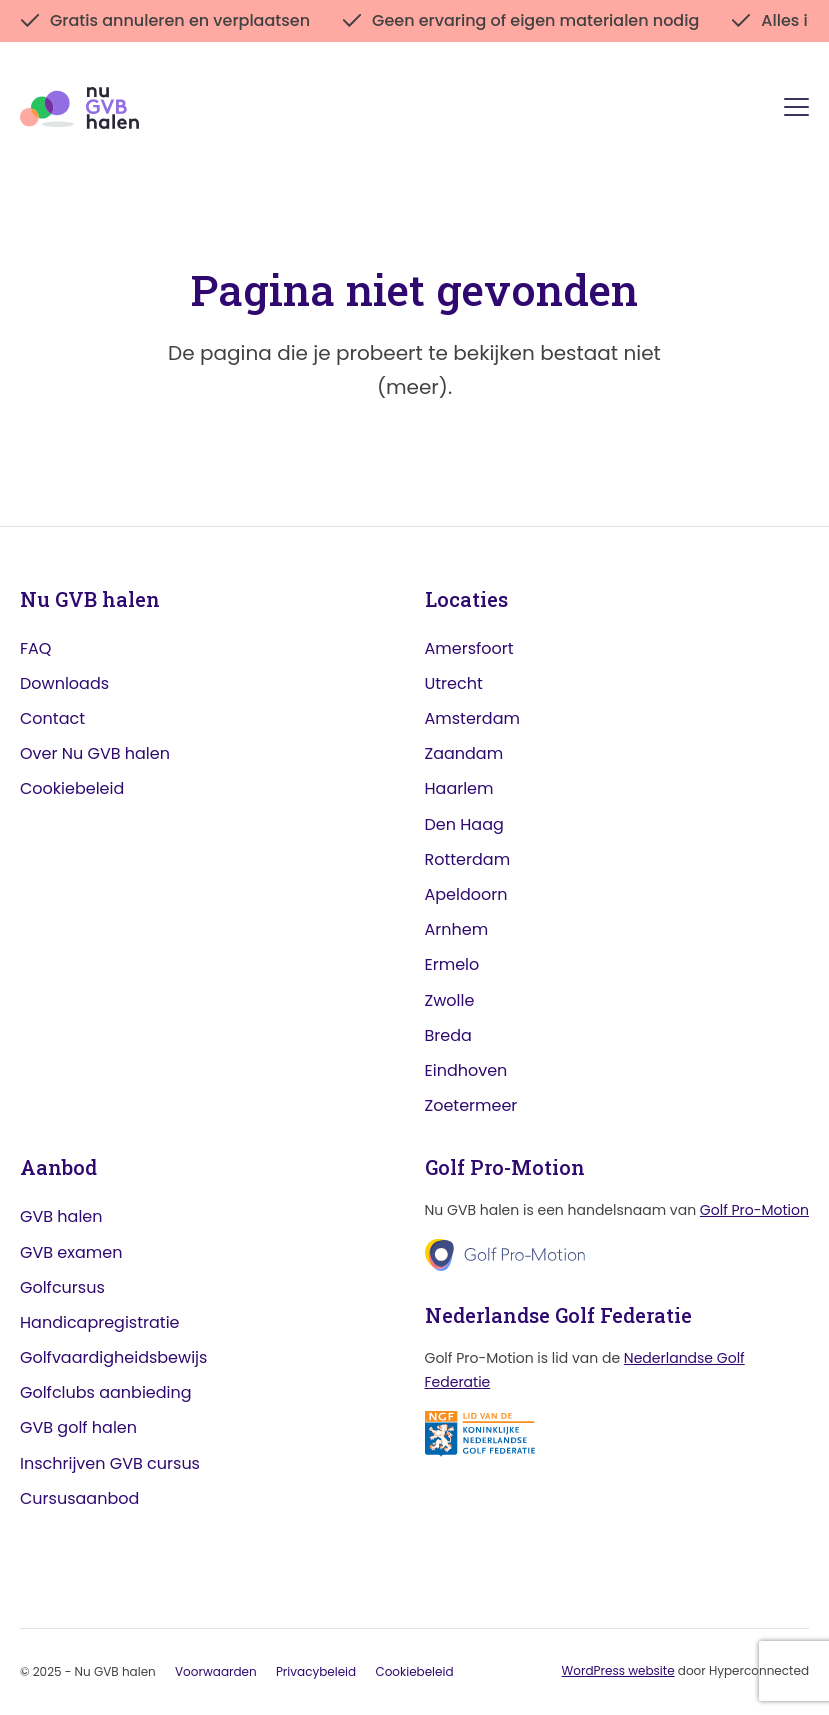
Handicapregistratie (100, 1322)
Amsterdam (472, 718)
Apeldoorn (466, 894)
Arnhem (457, 929)
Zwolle (450, 1000)
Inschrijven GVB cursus (110, 1463)
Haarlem (459, 788)
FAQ (35, 648)
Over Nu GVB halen (95, 753)
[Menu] (796, 110)
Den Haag (464, 824)
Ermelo (452, 964)
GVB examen (71, 1252)
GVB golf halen (78, 1427)
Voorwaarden (216, 1671)
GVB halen (61, 1216)
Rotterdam (468, 859)
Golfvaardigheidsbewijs (113, 1357)
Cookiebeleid (72, 788)
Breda (448, 1035)
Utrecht (454, 683)
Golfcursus (62, 1287)
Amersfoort (469, 648)
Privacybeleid (316, 1671)
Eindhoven (466, 1070)
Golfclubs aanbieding (106, 1392)
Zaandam (464, 753)
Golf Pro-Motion (754, 1210)
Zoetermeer (471, 1105)
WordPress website (618, 1670)
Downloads (64, 683)
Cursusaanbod (79, 1498)
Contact (52, 718)
